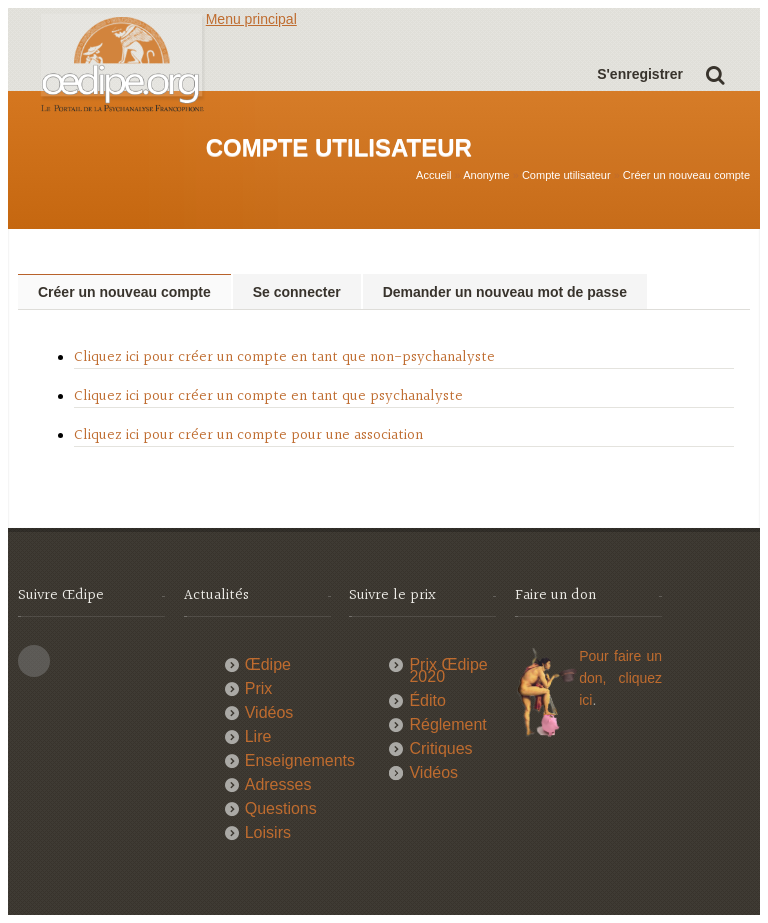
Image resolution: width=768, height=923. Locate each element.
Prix (259, 688)
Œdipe (268, 664)
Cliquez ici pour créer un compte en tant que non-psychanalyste (284, 357)
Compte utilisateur (566, 175)
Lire (258, 736)
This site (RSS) (34, 661)
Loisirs (268, 832)
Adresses (278, 784)
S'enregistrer (640, 74)
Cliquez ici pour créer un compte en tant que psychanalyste (268, 396)
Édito (427, 700)
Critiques (440, 748)
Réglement (447, 724)
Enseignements (300, 760)
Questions (281, 808)
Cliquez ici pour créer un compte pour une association (248, 435)
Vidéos (269, 712)
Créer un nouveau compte (686, 175)
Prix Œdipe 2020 (448, 670)
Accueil (433, 175)
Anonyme (486, 175)
